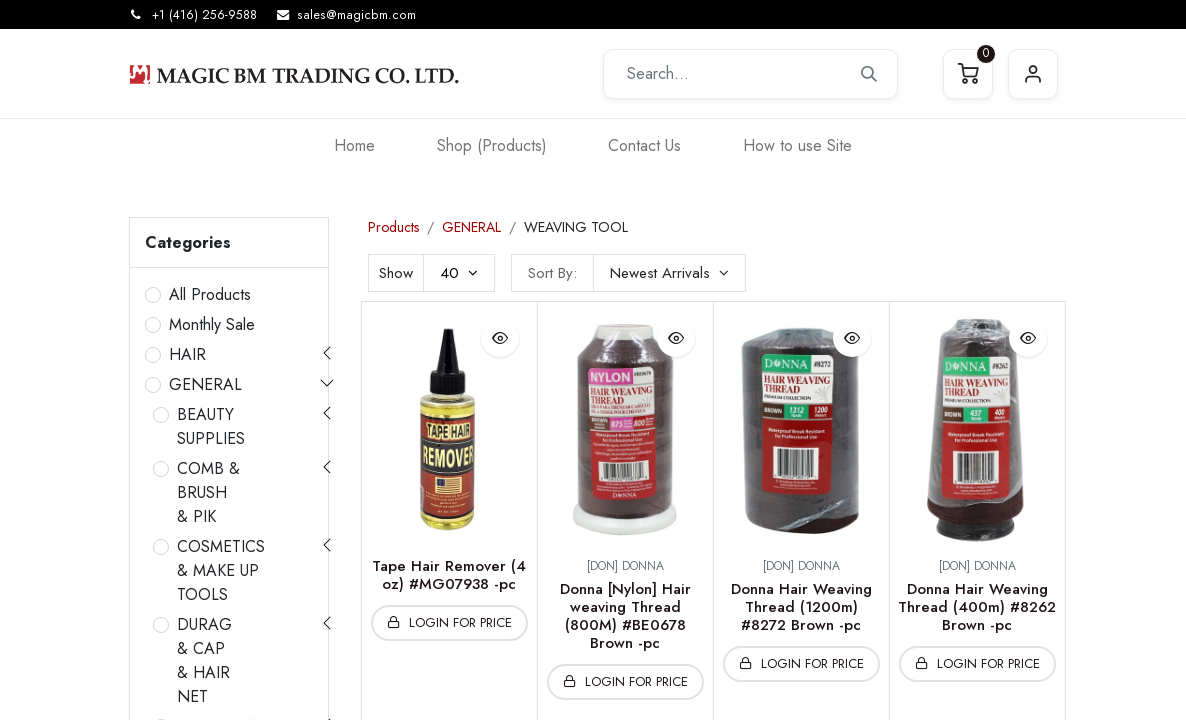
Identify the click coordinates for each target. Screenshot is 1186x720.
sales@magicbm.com (356, 15)
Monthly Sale (212, 324)
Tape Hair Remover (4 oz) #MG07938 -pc (449, 575)
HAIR (187, 354)
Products (393, 227)
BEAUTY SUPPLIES (211, 426)
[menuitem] (354, 145)
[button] (669, 273)
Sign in (1033, 74)
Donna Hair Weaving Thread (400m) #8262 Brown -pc (977, 607)
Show (396, 273)
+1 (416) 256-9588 (204, 15)
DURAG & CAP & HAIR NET (204, 660)
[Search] (869, 74)
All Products (210, 294)
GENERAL (205, 384)
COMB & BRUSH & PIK (208, 492)
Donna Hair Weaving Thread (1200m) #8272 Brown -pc (801, 607)
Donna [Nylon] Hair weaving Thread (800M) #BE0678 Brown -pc (625, 616)
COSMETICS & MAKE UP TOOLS (221, 570)
